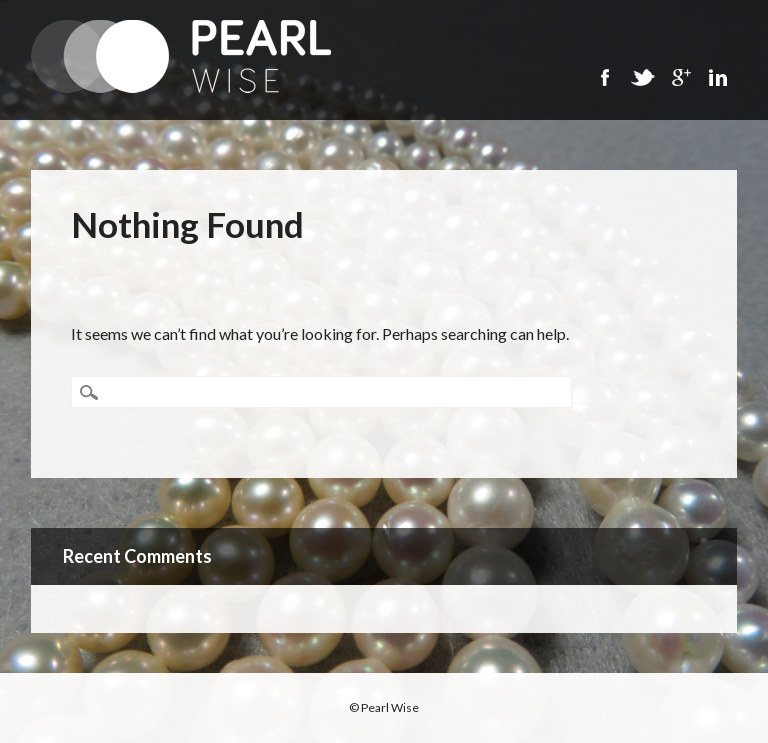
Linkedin (718, 77)
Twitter (642, 77)
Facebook (604, 77)
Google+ (680, 77)
